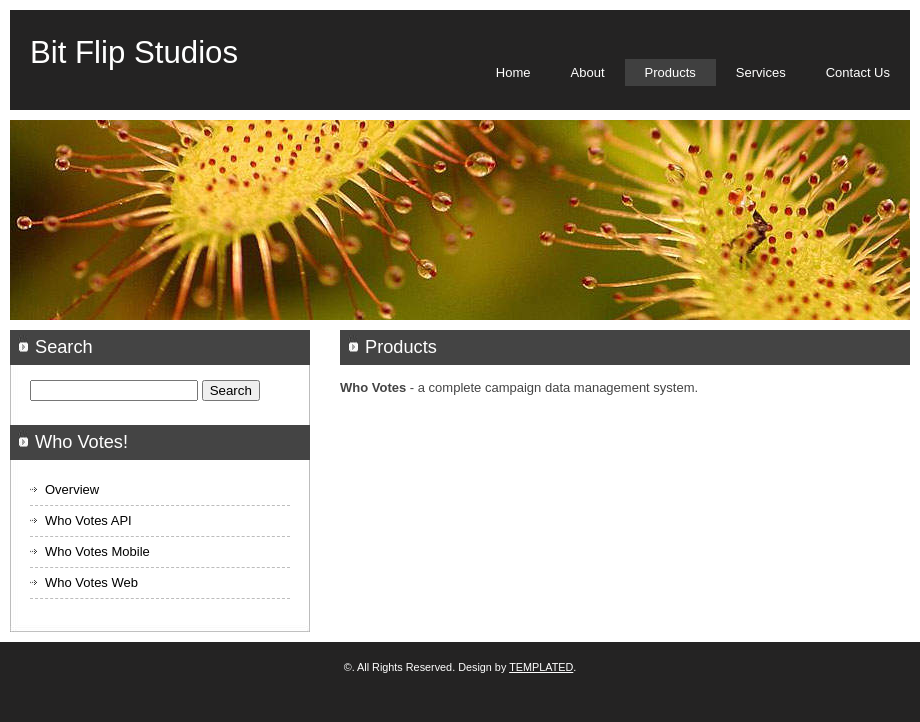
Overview (72, 489)
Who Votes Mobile (97, 551)
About (588, 72)
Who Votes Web (91, 582)
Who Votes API (88, 520)
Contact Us (858, 72)
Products (670, 72)
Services (761, 72)
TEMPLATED (541, 667)
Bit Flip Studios (134, 52)
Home (513, 72)
